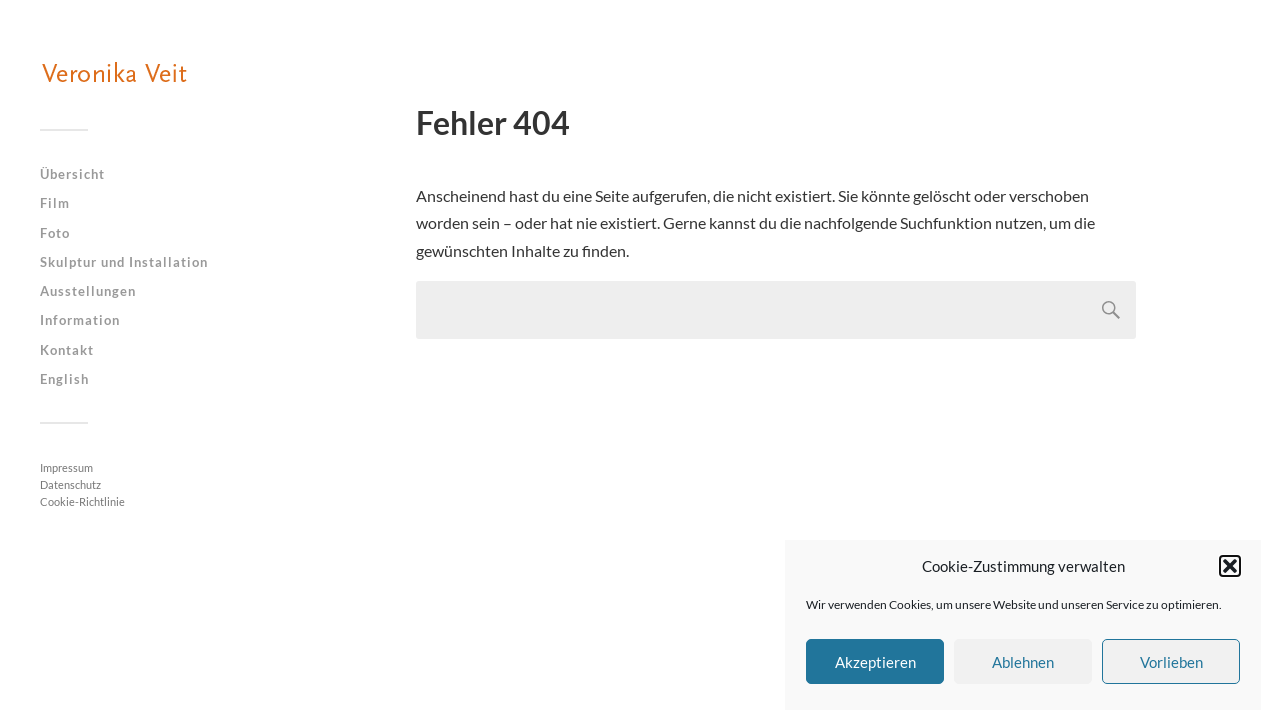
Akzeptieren (875, 662)
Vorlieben (1171, 662)
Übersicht (72, 174)
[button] (1230, 566)
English (64, 379)
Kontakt (67, 350)
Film (55, 203)
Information (80, 320)
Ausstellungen (88, 291)
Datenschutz (70, 484)
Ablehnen (1023, 662)
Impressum (66, 467)
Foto (55, 233)
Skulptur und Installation (124, 262)
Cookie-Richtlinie (82, 501)
